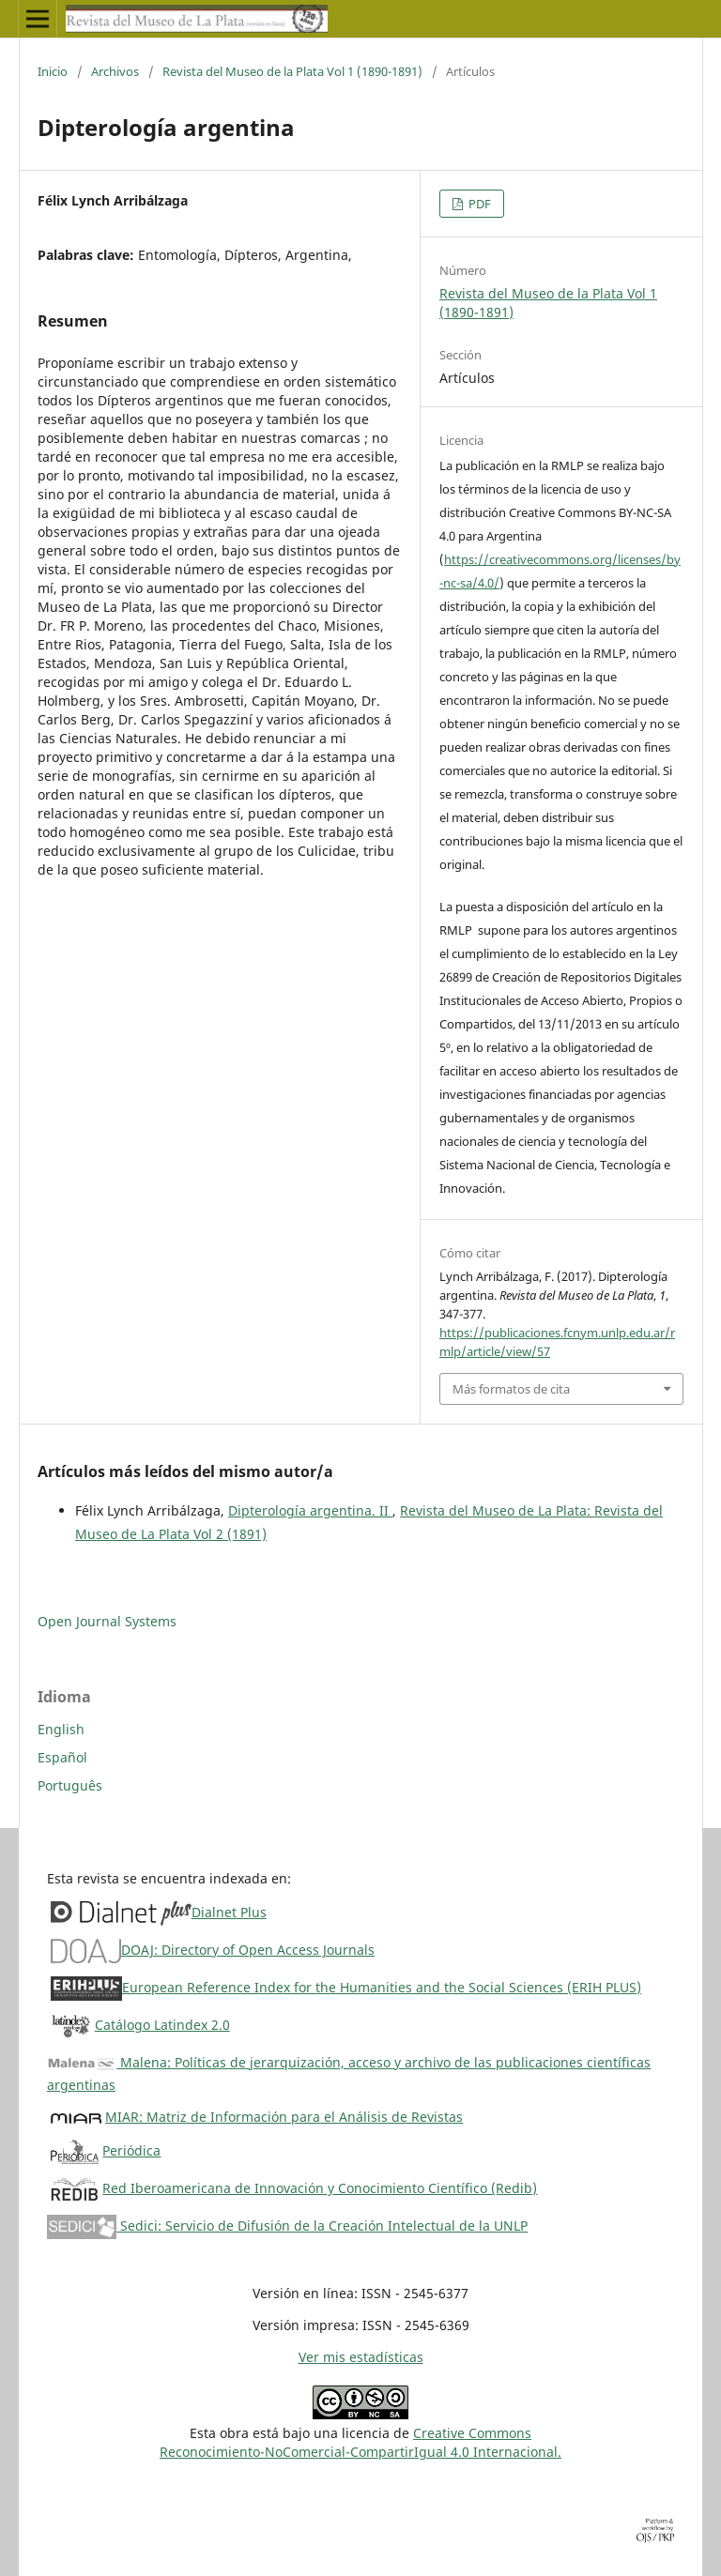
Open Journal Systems (107, 1621)
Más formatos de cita (511, 1388)
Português (70, 1785)
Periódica (131, 2150)
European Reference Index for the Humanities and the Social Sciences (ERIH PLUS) (381, 1987)
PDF (478, 203)
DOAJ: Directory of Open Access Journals (248, 1950)
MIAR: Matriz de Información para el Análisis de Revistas (284, 2117)
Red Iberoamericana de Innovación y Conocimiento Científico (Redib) (319, 2188)
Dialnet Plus (229, 1912)
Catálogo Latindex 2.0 (162, 2025)
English (61, 1729)
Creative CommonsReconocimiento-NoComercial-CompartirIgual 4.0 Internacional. (360, 2442)
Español (62, 1757)
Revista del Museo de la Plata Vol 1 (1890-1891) (292, 71)
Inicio (53, 71)
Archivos (115, 71)
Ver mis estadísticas (361, 2357)
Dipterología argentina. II (310, 1510)
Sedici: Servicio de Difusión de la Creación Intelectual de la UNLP (287, 2225)
